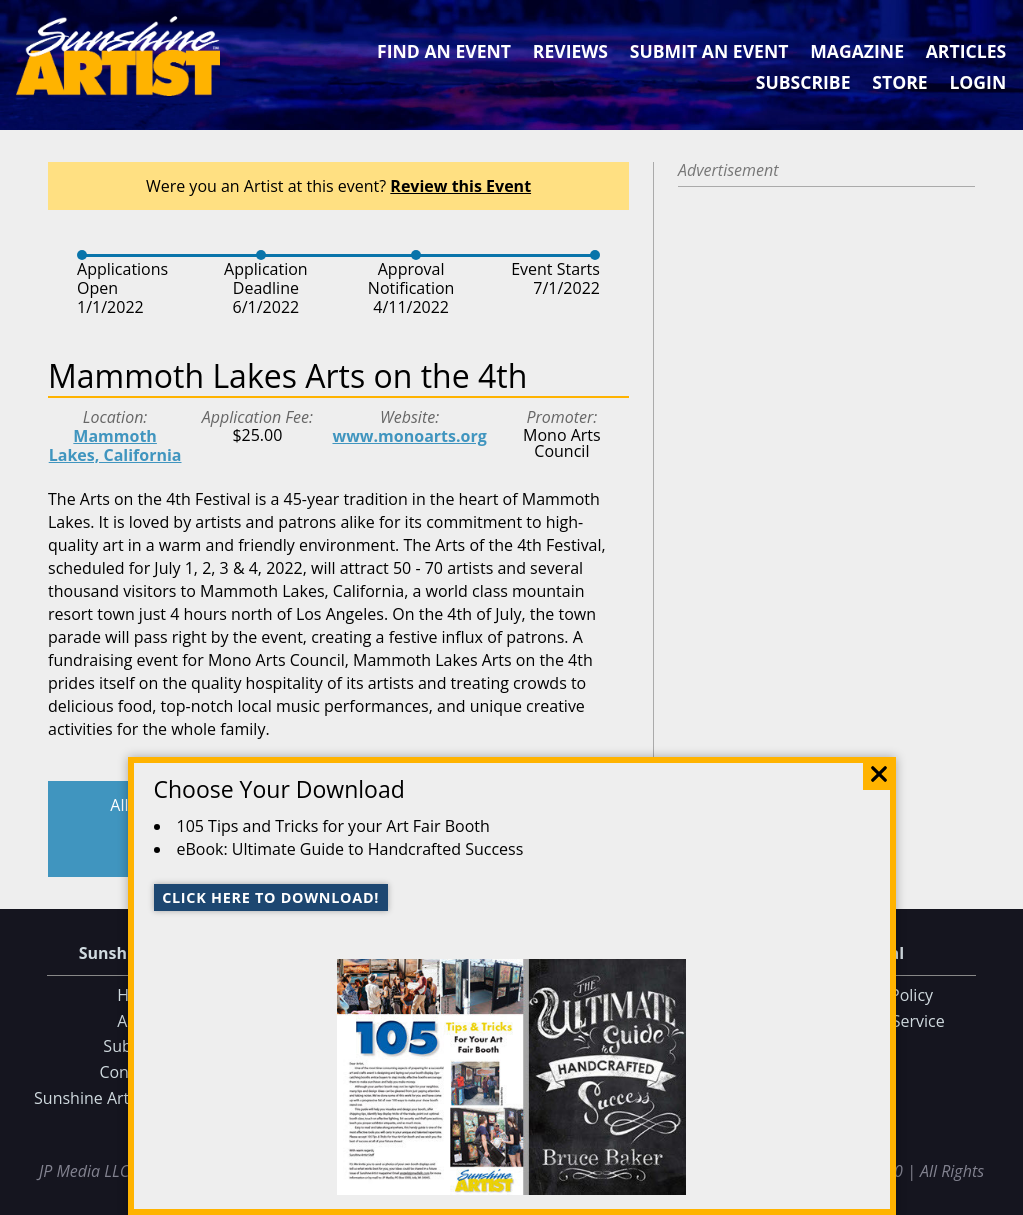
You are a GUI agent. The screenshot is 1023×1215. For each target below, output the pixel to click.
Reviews (570, 51)
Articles (966, 51)
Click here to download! (270, 897)
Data (999, 1196)
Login (977, 82)
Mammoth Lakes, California (115, 445)
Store (899, 82)
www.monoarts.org (409, 436)
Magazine (857, 51)
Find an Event (444, 51)
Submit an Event (709, 51)
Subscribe (803, 82)
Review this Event (460, 186)
